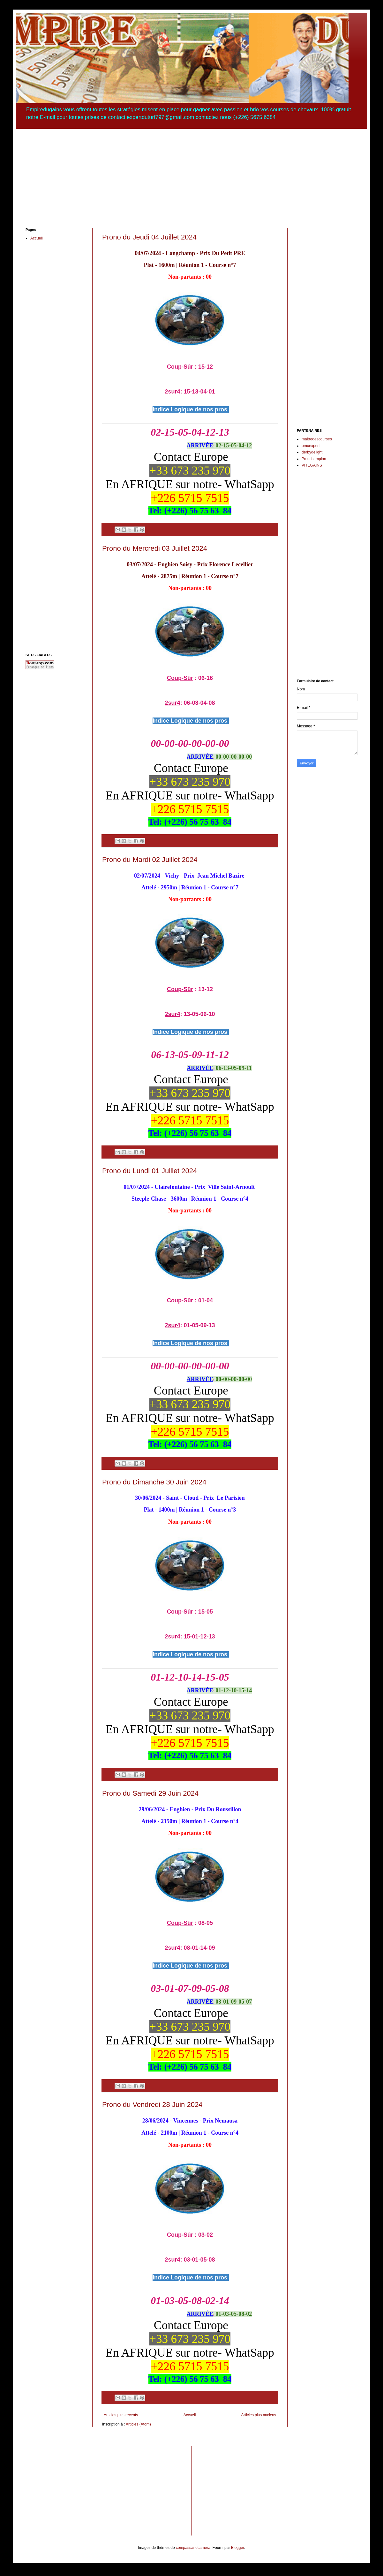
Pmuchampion (314, 459)
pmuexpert (311, 446)
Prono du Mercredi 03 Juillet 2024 (154, 548)
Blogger (237, 2547)
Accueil (190, 2415)
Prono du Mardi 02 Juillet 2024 (149, 860)
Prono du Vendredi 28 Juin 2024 (152, 2105)
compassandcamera (193, 2547)
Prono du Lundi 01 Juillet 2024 (149, 1171)
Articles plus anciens (258, 2415)
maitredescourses (317, 439)
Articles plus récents (121, 2415)
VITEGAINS (312, 465)
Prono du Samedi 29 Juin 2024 (150, 1793)
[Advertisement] (191, 173)
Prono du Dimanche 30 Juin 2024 (154, 1482)
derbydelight (312, 452)
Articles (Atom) (138, 2424)
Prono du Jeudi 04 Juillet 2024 (149, 237)
